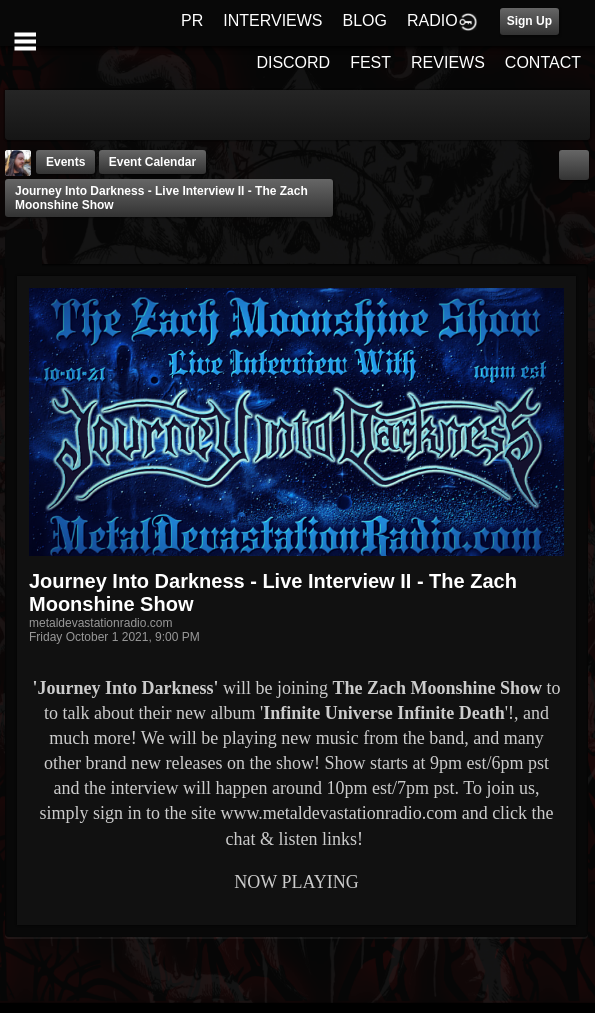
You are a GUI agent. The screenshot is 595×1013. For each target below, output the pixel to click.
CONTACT (543, 62)
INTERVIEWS (272, 20)
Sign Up (529, 21)
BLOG (365, 20)
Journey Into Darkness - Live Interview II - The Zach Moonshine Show (161, 198)
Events (65, 162)
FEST (370, 62)
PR (192, 20)
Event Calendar (152, 162)
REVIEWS (448, 62)
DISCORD (293, 62)
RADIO (432, 20)
